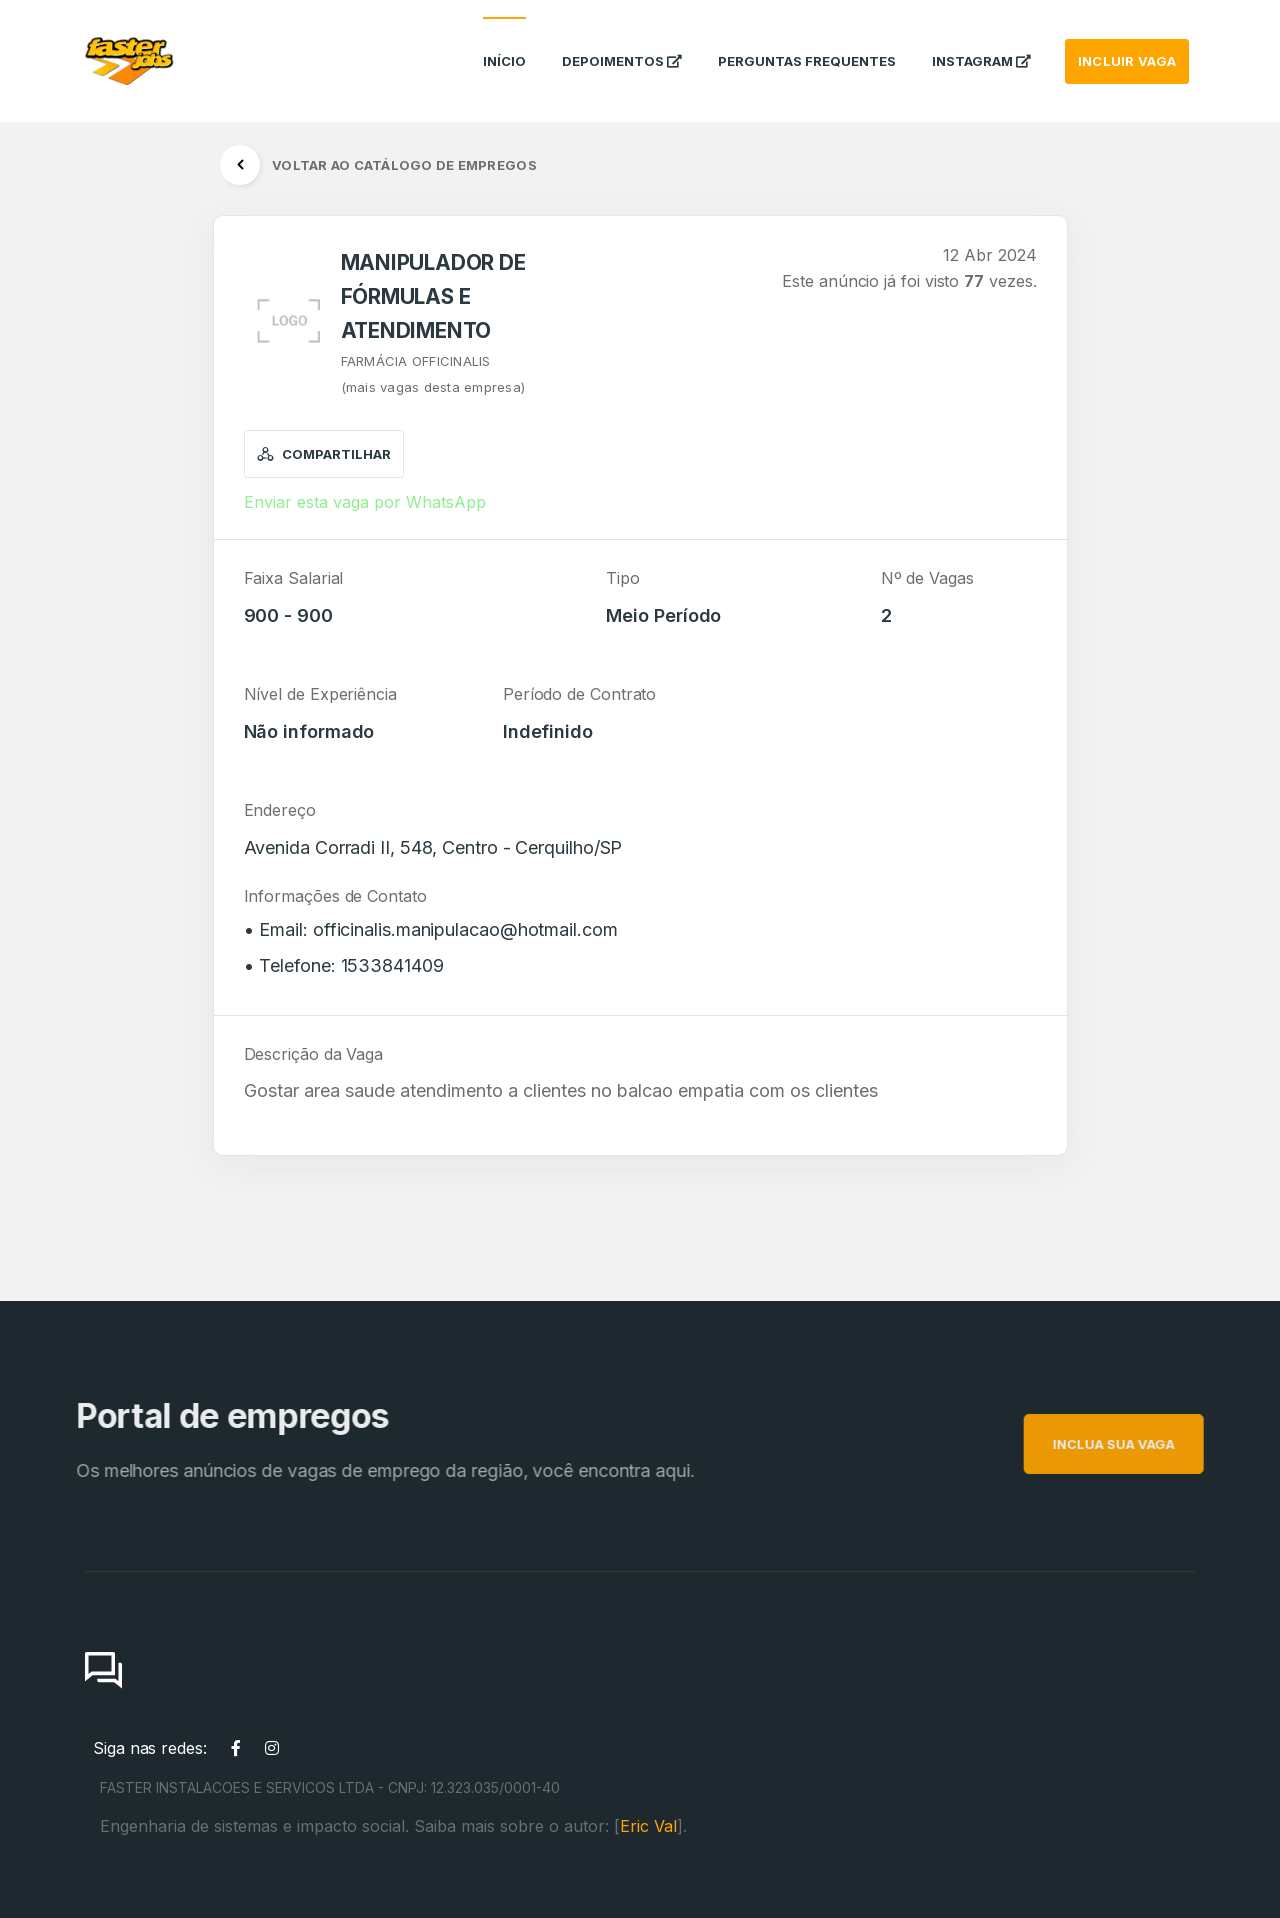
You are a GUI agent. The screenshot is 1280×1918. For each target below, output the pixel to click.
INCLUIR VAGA (1127, 44)
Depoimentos (622, 44)
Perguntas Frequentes (807, 44)
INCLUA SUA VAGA (1140, 1444)
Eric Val (648, 1826)
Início (504, 44)
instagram (981, 44)
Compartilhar (324, 454)
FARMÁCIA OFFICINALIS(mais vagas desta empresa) (433, 374)
